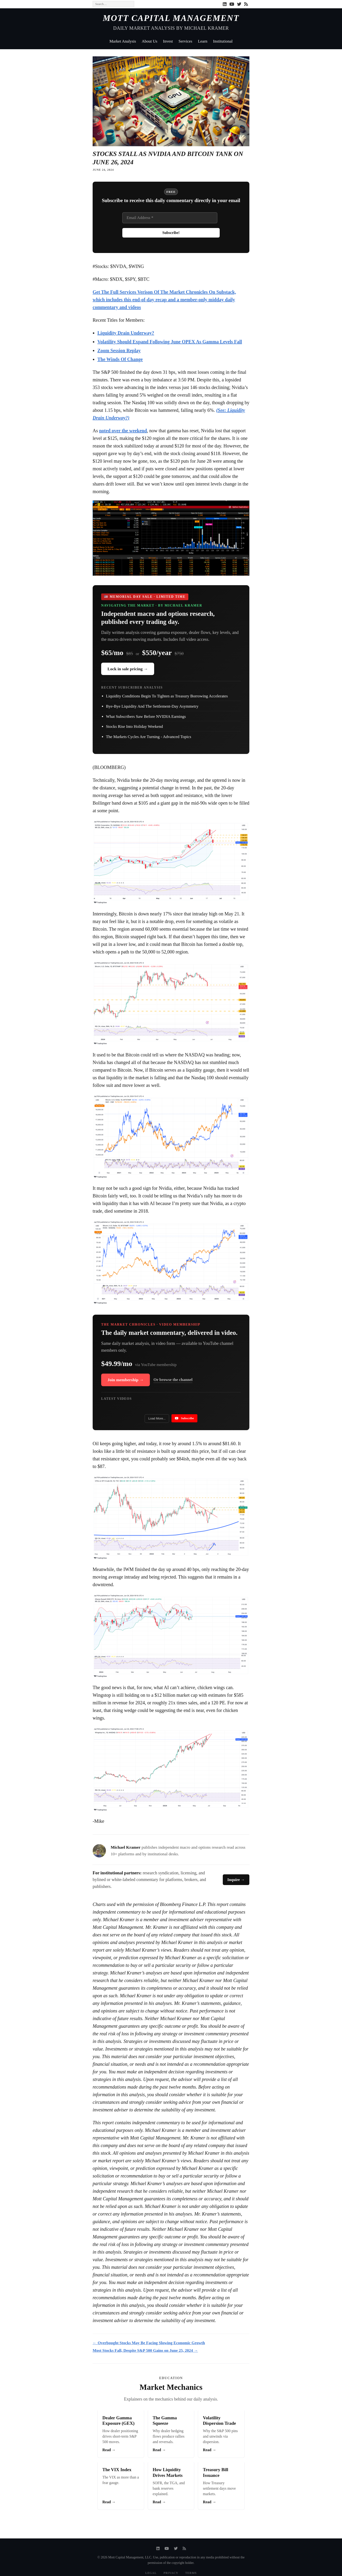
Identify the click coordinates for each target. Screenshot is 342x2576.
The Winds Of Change (120, 359)
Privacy (170, 2568)
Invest (168, 41)
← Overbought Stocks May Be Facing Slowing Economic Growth (149, 2338)
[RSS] (246, 4)
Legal (151, 2568)
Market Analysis (122, 41)
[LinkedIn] (224, 4)
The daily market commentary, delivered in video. (169, 1332)
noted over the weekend (123, 430)
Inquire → (236, 1875)
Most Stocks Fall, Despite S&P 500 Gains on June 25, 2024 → (145, 2345)
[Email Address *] (169, 217)
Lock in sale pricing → (127, 668)
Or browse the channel (172, 1379)
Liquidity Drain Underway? (125, 332)
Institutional (223, 41)
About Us (149, 41)
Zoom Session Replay (119, 350)
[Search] (113, 4)
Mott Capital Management (171, 18)
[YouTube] (232, 4)
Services (185, 41)
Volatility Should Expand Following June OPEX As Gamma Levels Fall (169, 341)
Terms (191, 2568)
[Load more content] (157, 1414)
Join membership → (125, 1379)
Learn (202, 41)
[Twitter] (239, 4)
